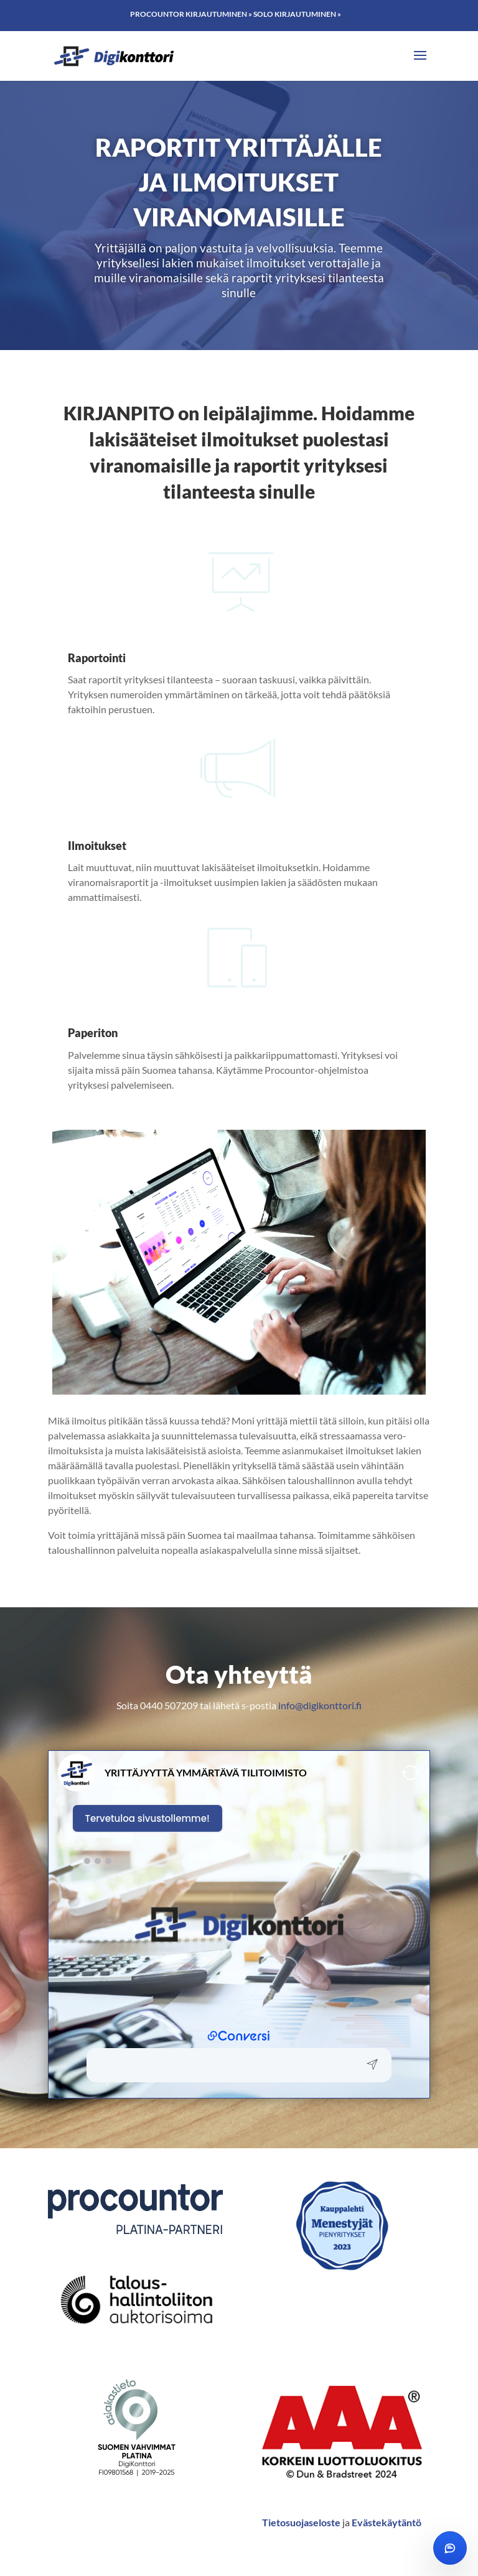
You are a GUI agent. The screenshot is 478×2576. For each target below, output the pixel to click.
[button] (225, 2065)
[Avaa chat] (450, 2548)
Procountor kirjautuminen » (191, 14)
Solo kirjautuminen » (297, 14)
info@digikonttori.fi (320, 1705)
